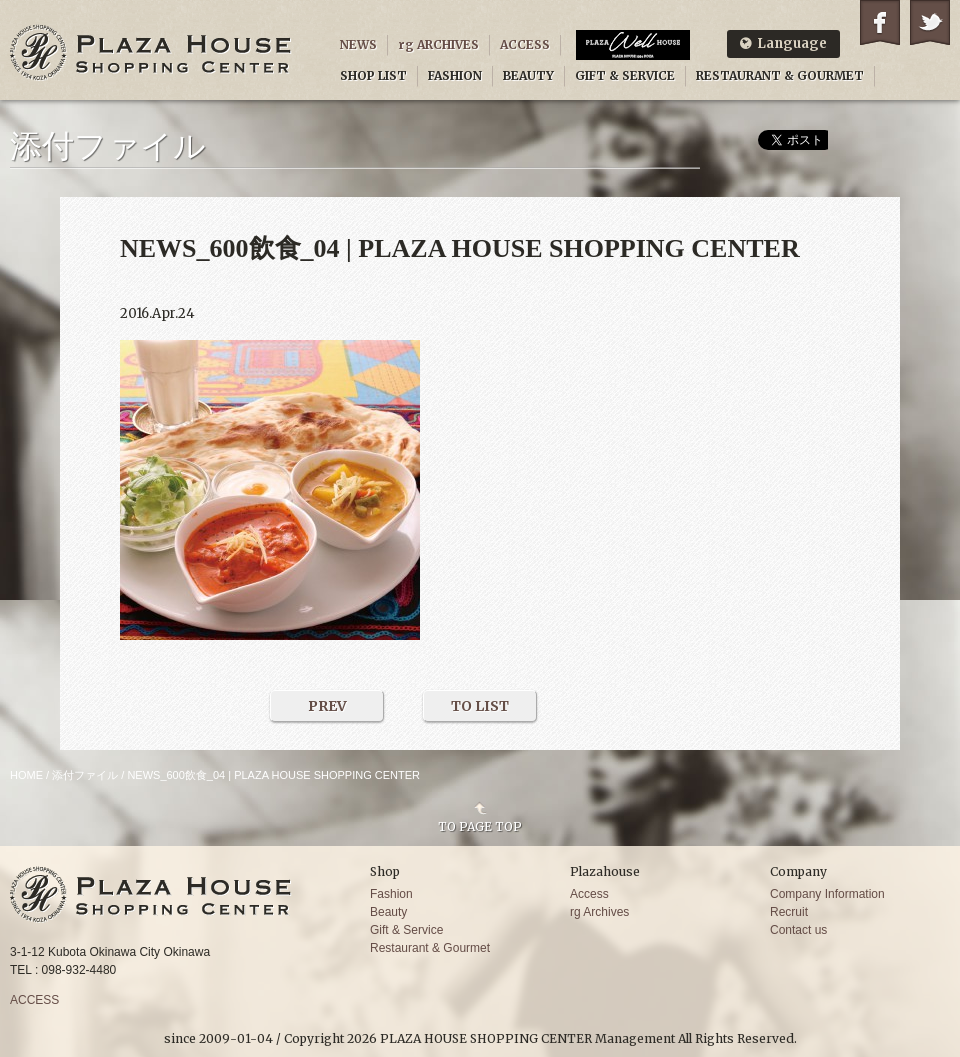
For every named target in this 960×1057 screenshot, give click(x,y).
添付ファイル (85, 775)
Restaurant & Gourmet (430, 948)
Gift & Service (406, 930)
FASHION (455, 75)
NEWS (358, 44)
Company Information (827, 894)
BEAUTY (528, 75)
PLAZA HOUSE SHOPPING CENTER (151, 52)
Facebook (880, 22)
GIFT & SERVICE (625, 75)
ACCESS (525, 44)
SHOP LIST (373, 75)
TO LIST (480, 706)
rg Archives (599, 912)
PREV (327, 706)
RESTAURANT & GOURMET (780, 75)
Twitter (930, 22)
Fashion (391, 894)
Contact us (798, 930)
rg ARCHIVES (438, 44)
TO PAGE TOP (480, 826)
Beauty (388, 912)
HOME (26, 775)
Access (589, 894)
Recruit (789, 912)
